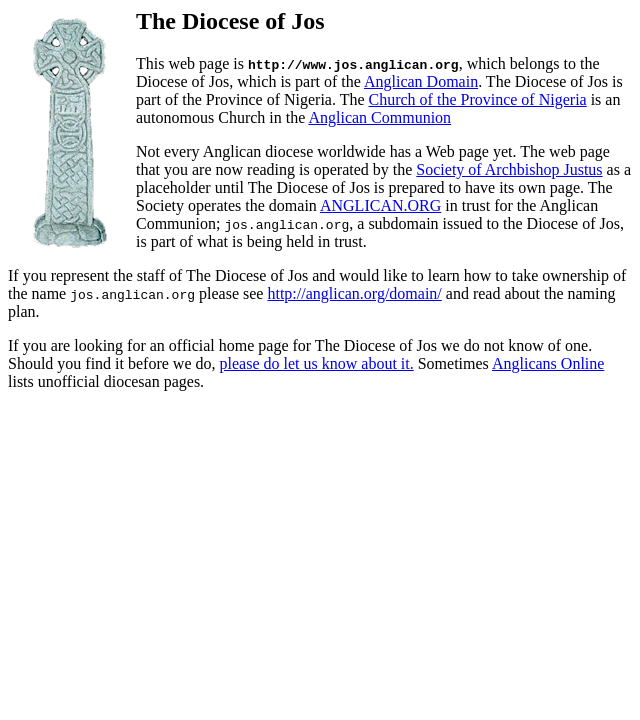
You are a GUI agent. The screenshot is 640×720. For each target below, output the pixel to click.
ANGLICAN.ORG (380, 205)
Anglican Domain (421, 81)
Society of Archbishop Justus (509, 169)
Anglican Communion (379, 117)
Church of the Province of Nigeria (478, 99)
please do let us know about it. (317, 363)
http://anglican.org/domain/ (354, 293)
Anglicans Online (548, 363)
